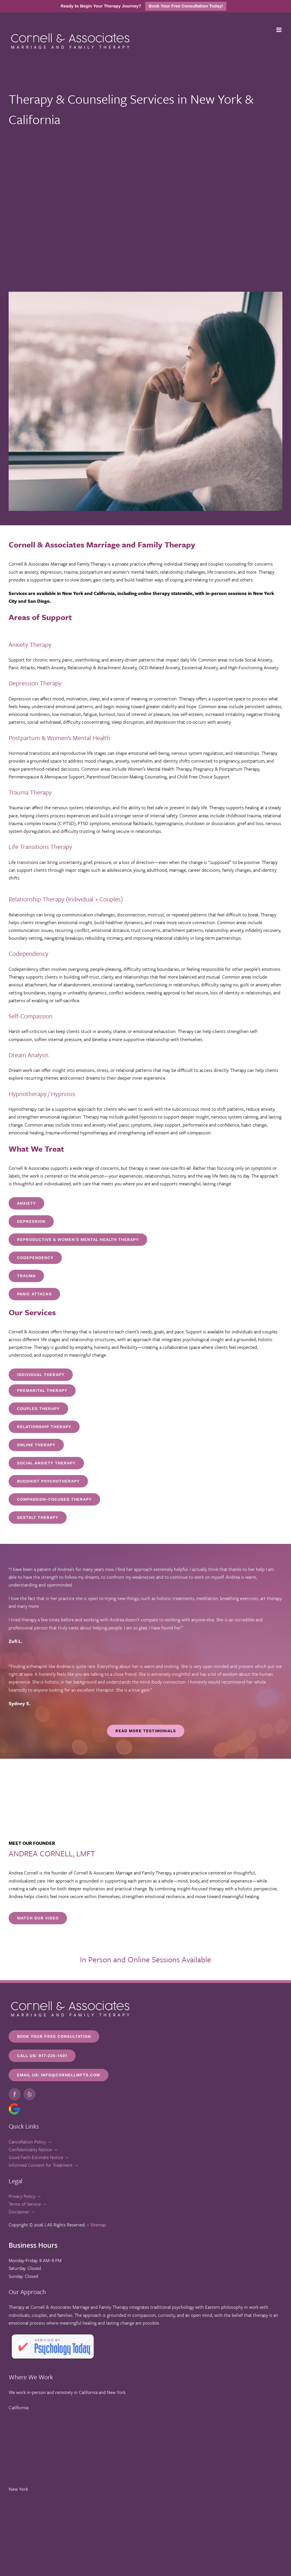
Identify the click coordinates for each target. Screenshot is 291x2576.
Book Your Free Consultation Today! (186, 5)
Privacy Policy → (25, 2196)
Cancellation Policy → (30, 2141)
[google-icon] (14, 2105)
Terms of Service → (28, 2203)
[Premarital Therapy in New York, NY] (42, 1390)
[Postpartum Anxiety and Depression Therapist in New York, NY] (31, 1221)
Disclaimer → (22, 2211)
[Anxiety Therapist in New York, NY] (26, 1203)
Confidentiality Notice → (33, 2149)
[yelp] (30, 2094)
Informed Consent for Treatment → (44, 2165)
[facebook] (15, 2094)
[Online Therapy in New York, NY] (41, 1374)
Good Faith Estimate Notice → (39, 2157)
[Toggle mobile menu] (279, 30)
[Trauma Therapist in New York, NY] (35, 1258)
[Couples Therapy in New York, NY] (38, 1408)
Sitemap (98, 2224)
